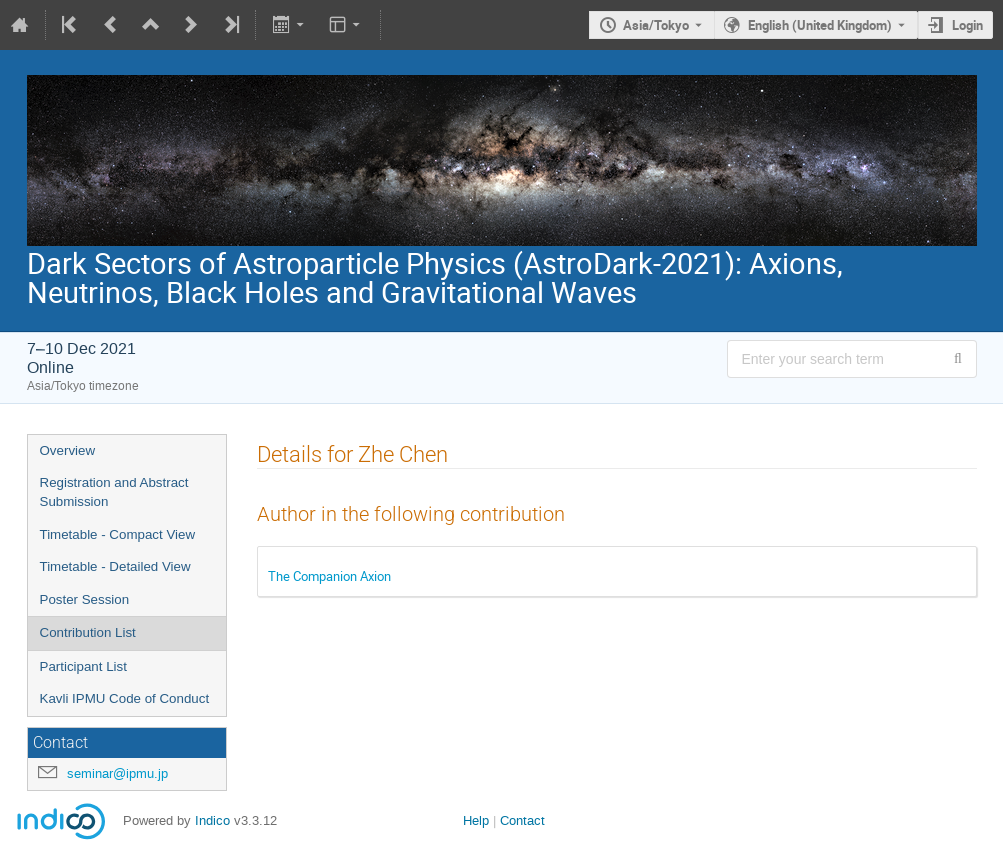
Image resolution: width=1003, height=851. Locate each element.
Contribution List (88, 632)
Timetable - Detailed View (115, 566)
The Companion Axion (329, 576)
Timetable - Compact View (118, 534)
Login (967, 25)
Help (476, 820)
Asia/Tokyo (656, 25)
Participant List (83, 666)
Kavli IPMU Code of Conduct (125, 698)
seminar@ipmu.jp (117, 773)
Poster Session (85, 599)
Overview (68, 450)
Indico (212, 820)
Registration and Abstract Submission (114, 492)
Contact (522, 820)
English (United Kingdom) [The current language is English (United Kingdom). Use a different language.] (820, 25)
